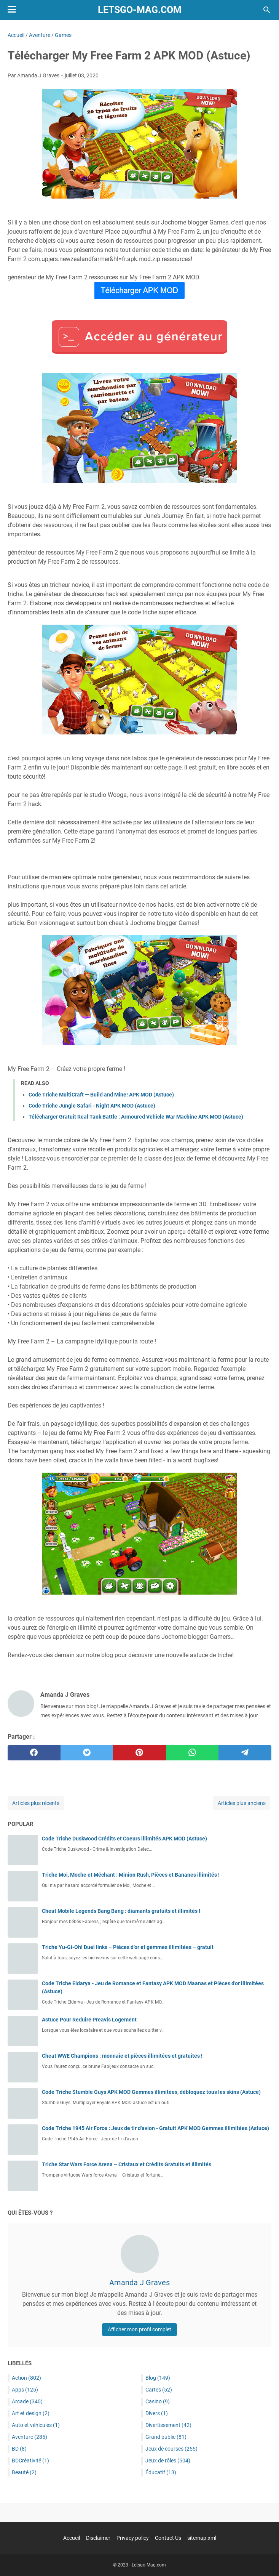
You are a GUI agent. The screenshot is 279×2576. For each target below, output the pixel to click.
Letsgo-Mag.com (140, 9)
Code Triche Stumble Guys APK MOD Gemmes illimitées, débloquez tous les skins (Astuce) (151, 2092)
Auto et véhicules (36, 2425)
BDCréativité (30, 2460)
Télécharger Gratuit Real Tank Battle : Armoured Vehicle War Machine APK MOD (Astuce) (136, 1117)
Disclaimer (98, 2538)
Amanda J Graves (139, 2282)
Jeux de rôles (167, 2460)
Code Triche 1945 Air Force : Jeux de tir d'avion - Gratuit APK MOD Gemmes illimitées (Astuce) (155, 2128)
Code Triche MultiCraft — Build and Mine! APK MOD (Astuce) (101, 1095)
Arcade (27, 2401)
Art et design (30, 2413)
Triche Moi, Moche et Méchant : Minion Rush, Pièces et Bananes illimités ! (131, 1875)
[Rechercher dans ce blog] (266, 9)
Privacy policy (132, 2538)
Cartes (158, 2390)
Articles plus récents (35, 1803)
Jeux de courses (171, 2449)
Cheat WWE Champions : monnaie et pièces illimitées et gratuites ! (122, 2056)
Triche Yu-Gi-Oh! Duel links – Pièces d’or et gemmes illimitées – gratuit (128, 1947)
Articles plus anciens (242, 1803)
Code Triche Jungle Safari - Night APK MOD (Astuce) (92, 1106)
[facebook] (34, 1752)
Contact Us (168, 2538)
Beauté (24, 2472)
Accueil (71, 2538)
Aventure (29, 2437)
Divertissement (168, 2425)
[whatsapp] (192, 1752)
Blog (157, 2378)
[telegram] (244, 1752)
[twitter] (87, 1752)
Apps (25, 2390)
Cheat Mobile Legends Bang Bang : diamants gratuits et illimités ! (121, 1911)
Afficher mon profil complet (139, 2329)
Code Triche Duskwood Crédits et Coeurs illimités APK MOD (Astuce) (124, 1838)
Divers (156, 2413)
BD (19, 2449)
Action (26, 2378)
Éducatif (160, 2472)
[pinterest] (139, 1752)
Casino (157, 2401)
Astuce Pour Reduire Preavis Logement (89, 2020)
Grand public (166, 2437)
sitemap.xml (201, 2538)
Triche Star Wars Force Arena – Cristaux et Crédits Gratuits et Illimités (126, 2164)
